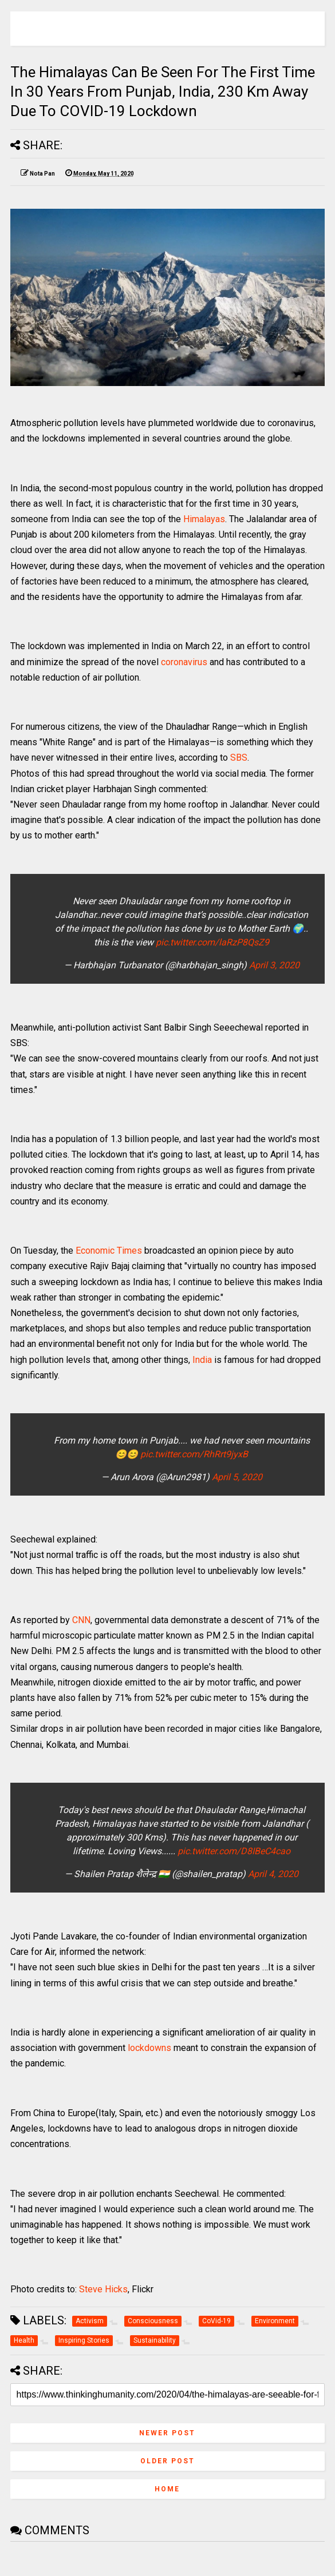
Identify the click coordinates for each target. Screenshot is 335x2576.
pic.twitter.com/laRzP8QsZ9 (212, 942)
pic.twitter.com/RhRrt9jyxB (194, 1454)
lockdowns (149, 2047)
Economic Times (109, 1250)
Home (167, 2489)
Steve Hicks (103, 2289)
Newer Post (167, 2433)
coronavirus (185, 662)
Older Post (167, 2461)
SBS (238, 757)
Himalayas (204, 519)
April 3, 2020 (274, 965)
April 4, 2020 (273, 1874)
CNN (81, 1620)
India (202, 1359)
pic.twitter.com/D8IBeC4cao (234, 1851)
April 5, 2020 (237, 1477)
